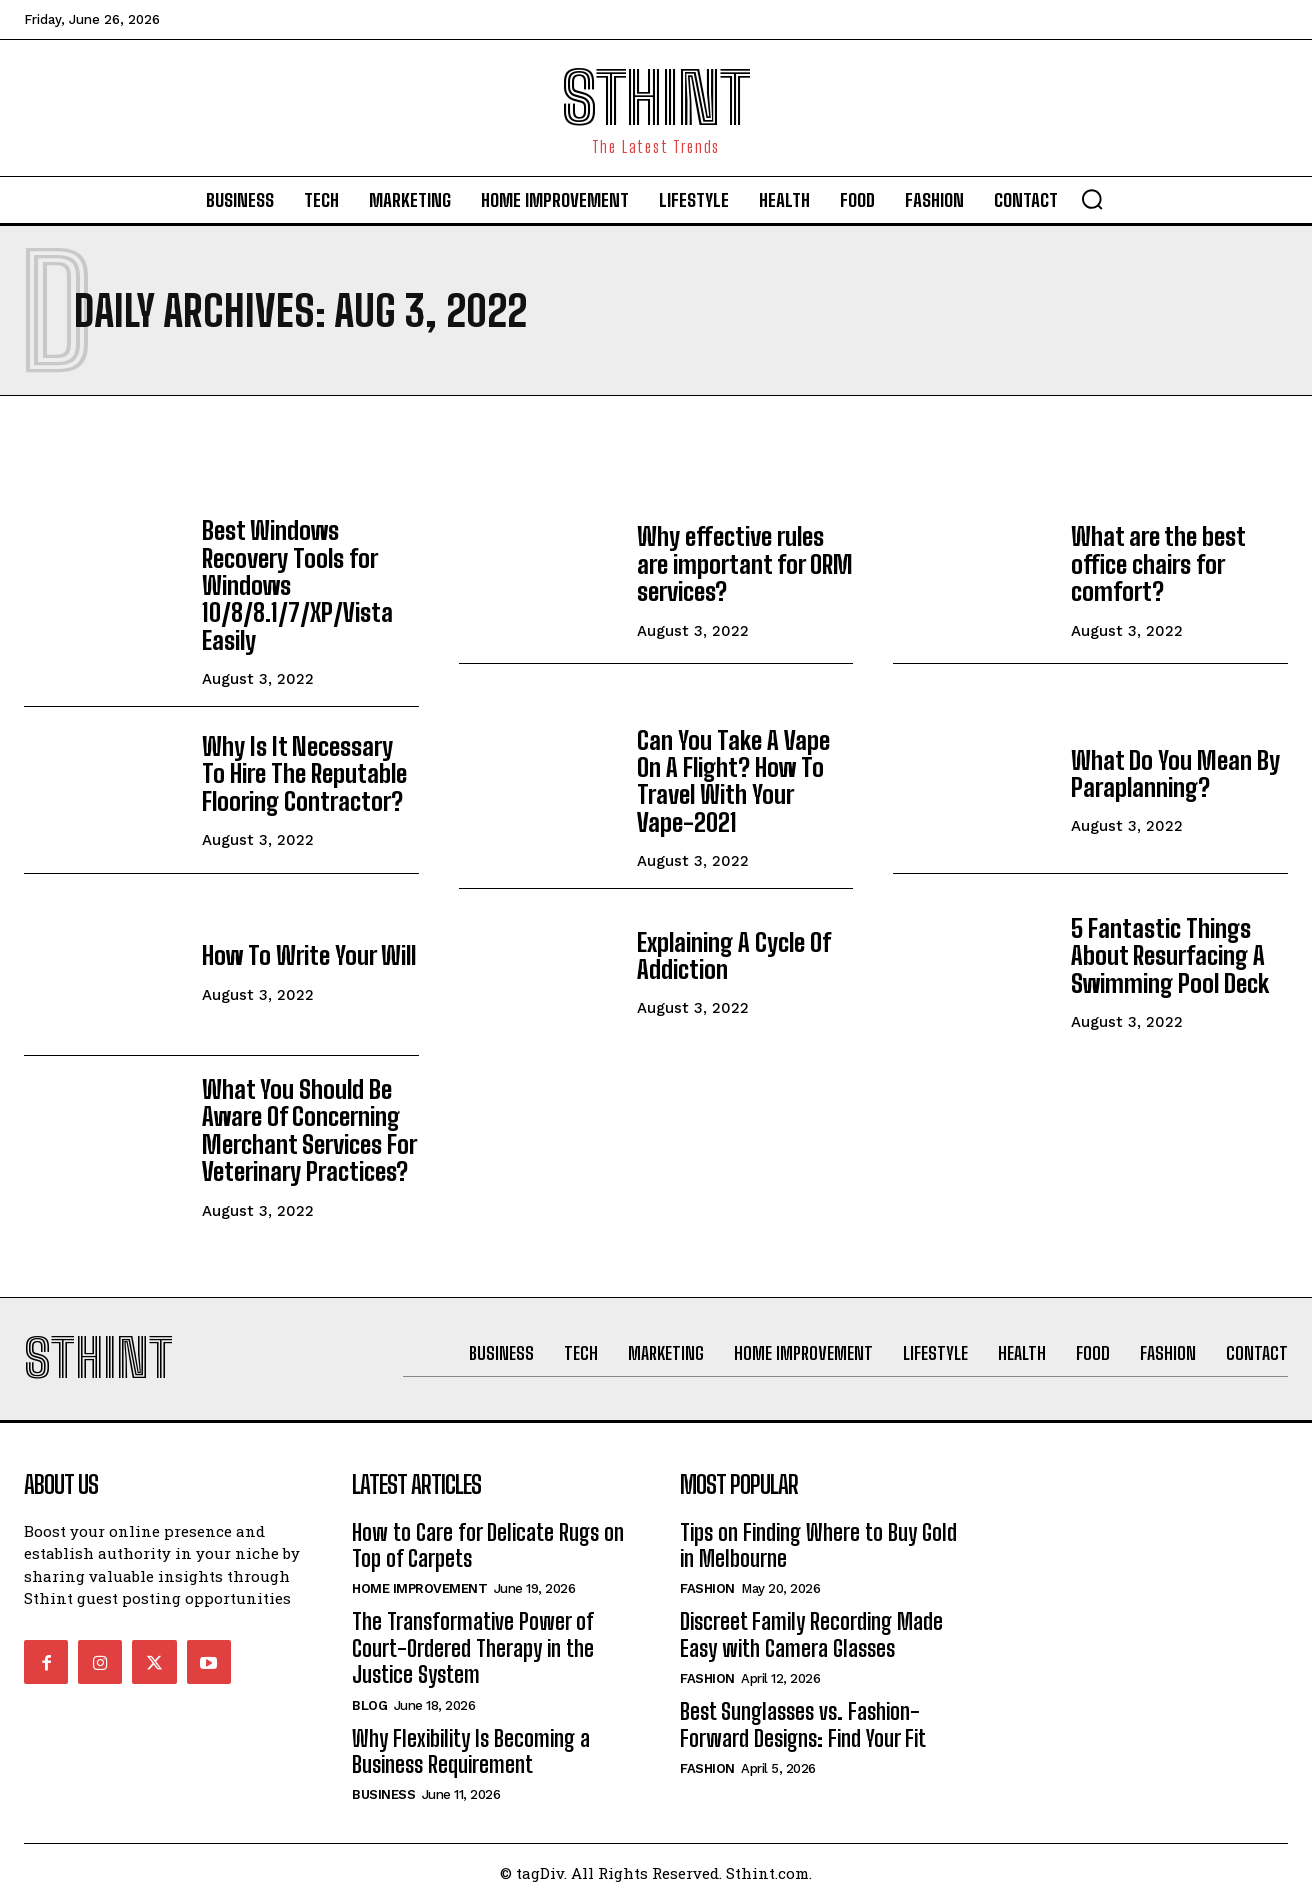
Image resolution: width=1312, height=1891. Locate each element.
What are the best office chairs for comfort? (1157, 564)
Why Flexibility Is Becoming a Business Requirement (471, 1739)
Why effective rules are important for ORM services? (742, 564)
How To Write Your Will (306, 946)
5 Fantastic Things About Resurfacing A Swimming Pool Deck (1168, 946)
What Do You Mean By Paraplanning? (1172, 768)
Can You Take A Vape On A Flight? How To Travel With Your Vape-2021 (745, 774)
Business (383, 1783)
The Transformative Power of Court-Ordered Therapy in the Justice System (473, 1637)
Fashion (707, 1577)
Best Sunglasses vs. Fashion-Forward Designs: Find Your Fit (803, 1713)
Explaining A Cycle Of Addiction (734, 946)
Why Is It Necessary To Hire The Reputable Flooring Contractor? (309, 768)
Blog (369, 1693)
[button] (1092, 199)
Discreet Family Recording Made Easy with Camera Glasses (811, 1623)
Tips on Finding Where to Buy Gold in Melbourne (818, 1533)
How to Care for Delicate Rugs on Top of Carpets (488, 1533)
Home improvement (419, 1577)
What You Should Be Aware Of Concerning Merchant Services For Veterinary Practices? (308, 1119)
